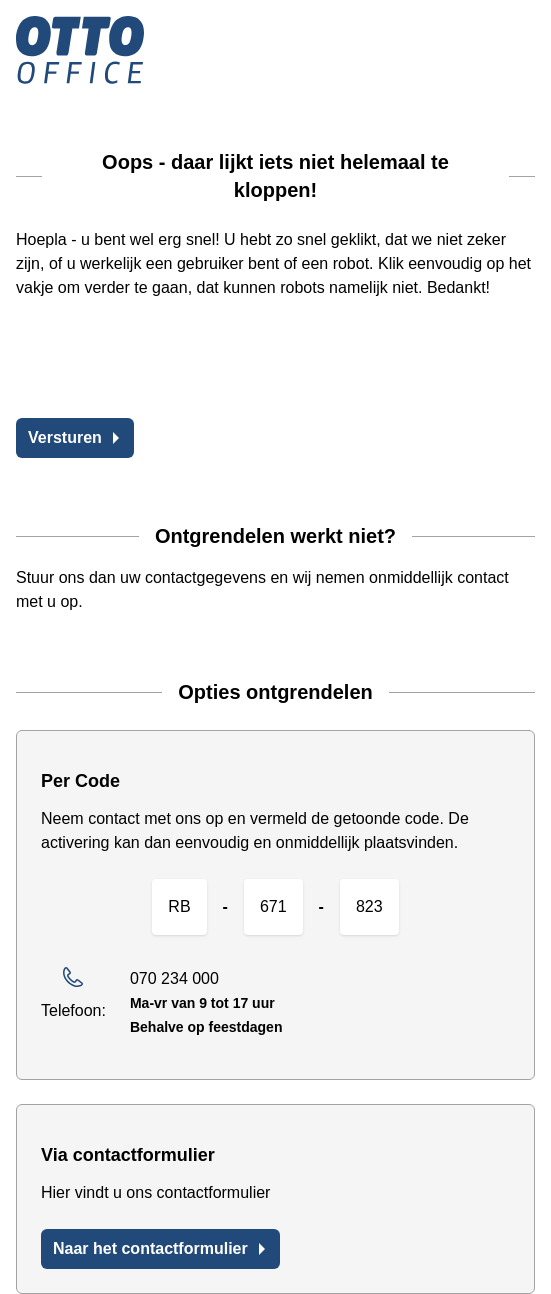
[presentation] (168, 363)
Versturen (75, 437)
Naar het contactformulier (160, 1248)
